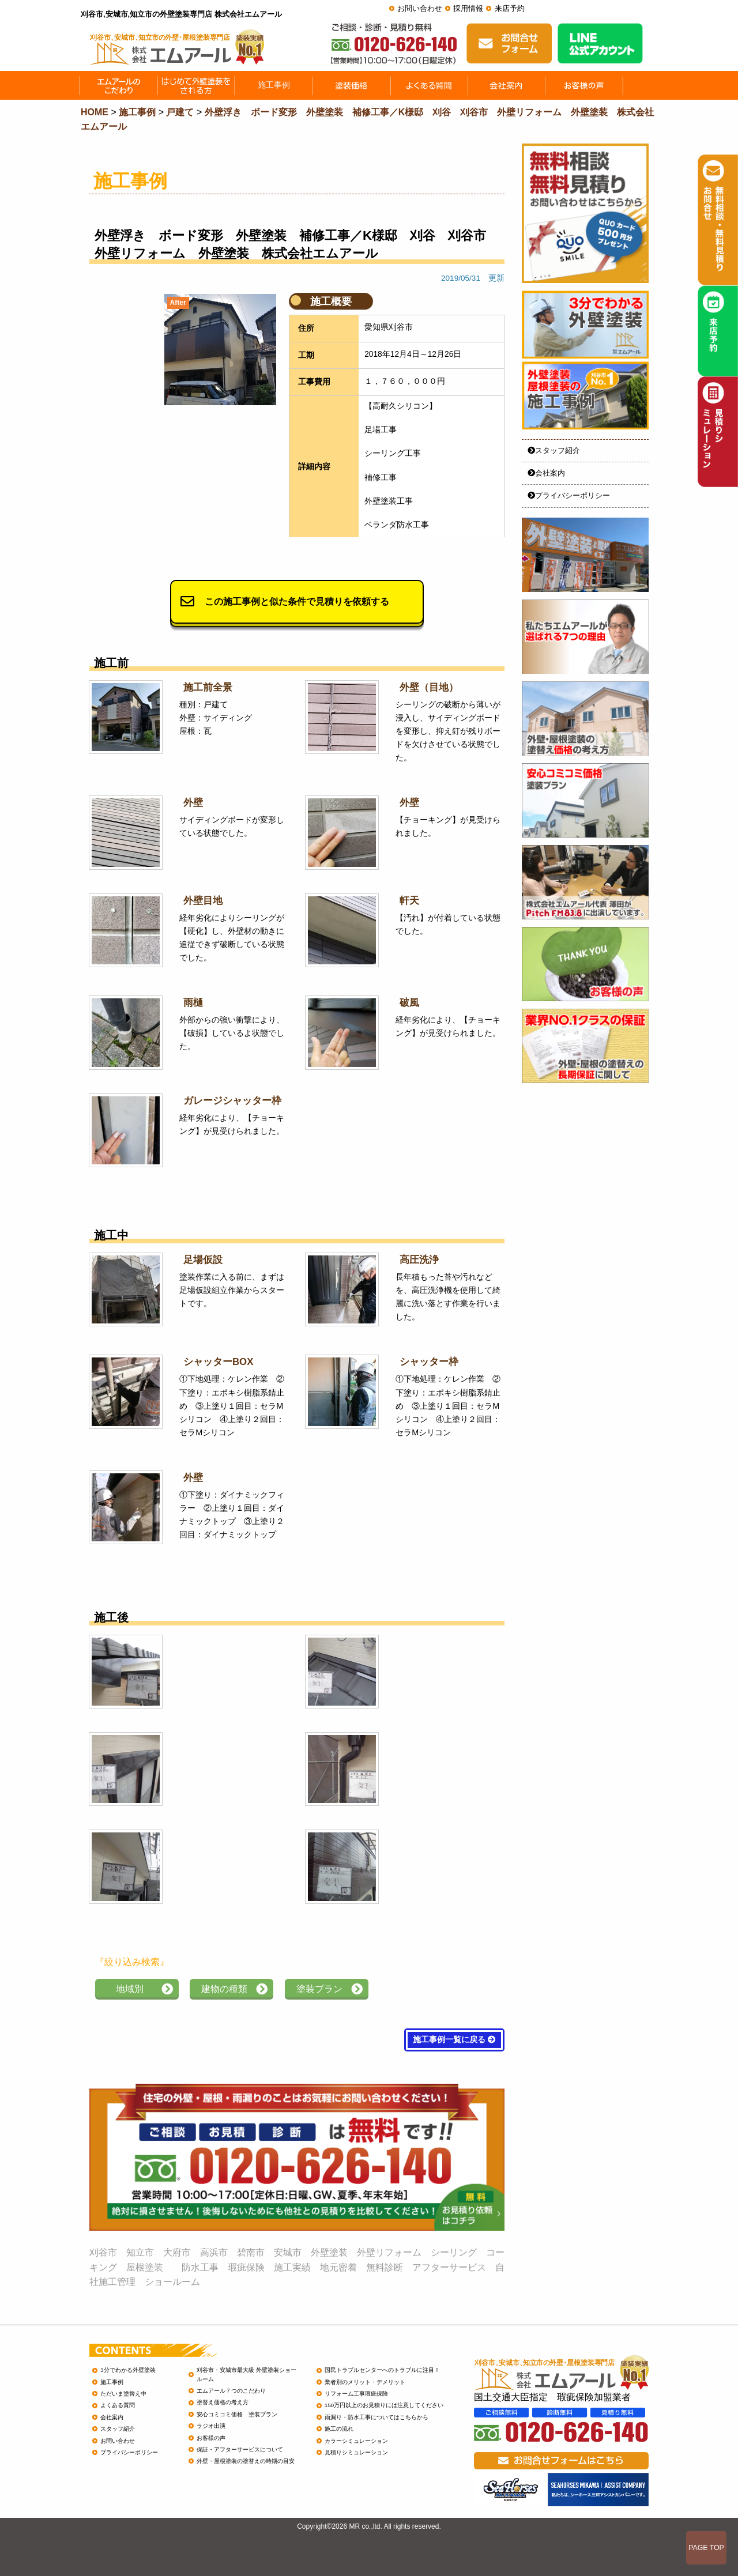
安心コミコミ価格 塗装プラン (237, 2414)
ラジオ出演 (211, 2426)
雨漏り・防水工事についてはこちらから (376, 2417)
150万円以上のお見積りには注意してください (384, 2405)
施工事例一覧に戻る (454, 2039)
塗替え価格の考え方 (222, 2402)
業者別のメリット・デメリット (365, 2382)
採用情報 (468, 8)
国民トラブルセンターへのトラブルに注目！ (382, 2370)
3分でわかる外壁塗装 (127, 2370)
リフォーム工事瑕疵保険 (356, 2393)
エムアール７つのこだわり (231, 2391)
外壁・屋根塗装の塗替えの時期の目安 (246, 2461)
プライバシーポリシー (569, 495)
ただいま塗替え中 (123, 2393)
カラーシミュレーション (356, 2441)
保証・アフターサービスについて (240, 2449)
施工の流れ (339, 2429)
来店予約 (510, 8)
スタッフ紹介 (554, 450)
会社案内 (546, 473)
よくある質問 (117, 2405)
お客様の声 (211, 2438)
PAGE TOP (706, 2548)
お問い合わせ (419, 8)
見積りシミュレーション (356, 2452)
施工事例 (111, 2382)
